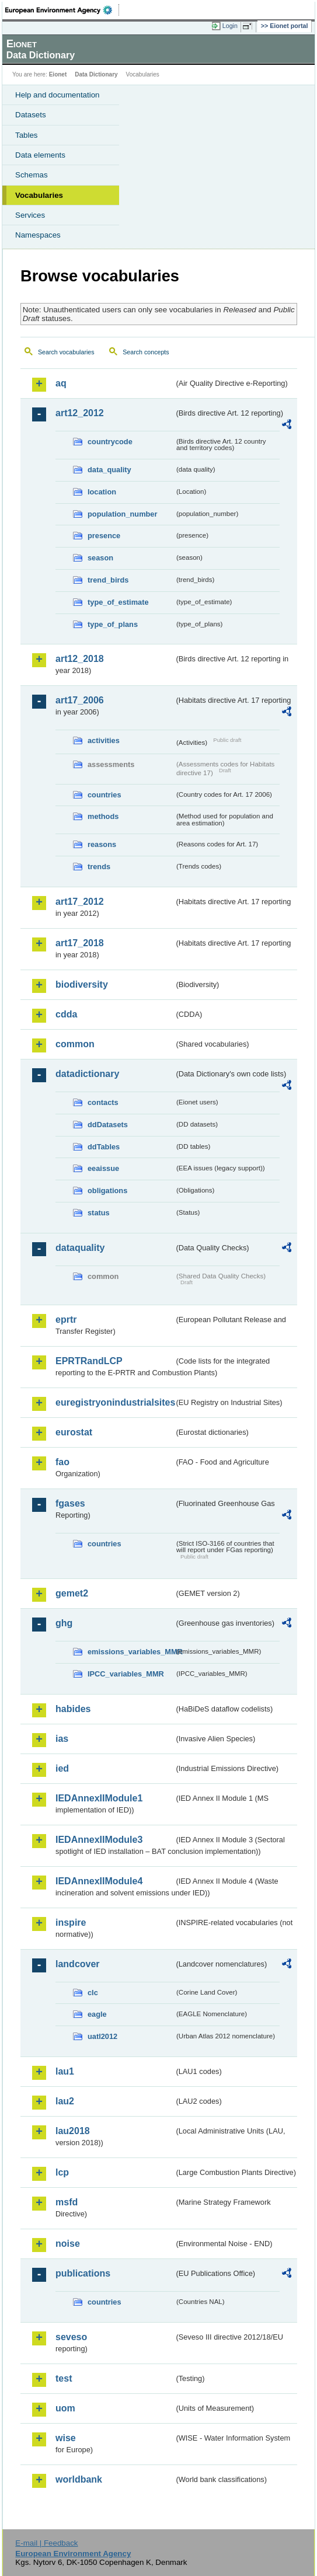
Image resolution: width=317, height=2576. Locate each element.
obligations (107, 1190)
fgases (70, 1503)
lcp (62, 2172)
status (99, 1212)
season (100, 557)
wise (65, 2438)
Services (30, 215)
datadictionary (87, 1074)
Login (230, 25)
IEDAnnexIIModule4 (98, 1881)
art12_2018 (79, 659)
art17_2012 (79, 902)
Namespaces (38, 235)
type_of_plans (113, 624)
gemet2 (71, 1593)
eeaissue (103, 1168)
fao (62, 1462)
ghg (63, 1623)
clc (93, 1992)
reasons (102, 844)
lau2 (64, 2101)
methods (103, 816)
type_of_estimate (118, 602)
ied (62, 1768)
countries (104, 794)
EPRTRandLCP (89, 1361)
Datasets (30, 114)
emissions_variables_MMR (131, 1651)
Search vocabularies (66, 351)
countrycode (110, 441)
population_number (122, 514)
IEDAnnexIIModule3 (98, 1840)
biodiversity (81, 984)
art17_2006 (79, 700)
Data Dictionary (96, 74)
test (63, 2378)
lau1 (64, 2071)
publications (82, 2273)
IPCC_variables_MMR (126, 1673)
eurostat (73, 1432)
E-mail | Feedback (46, 2543)
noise (67, 2244)
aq (61, 383)
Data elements (40, 155)
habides (72, 1709)
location (102, 491)
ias (61, 1739)
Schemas (31, 174)
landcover (77, 1964)
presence (104, 535)
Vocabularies (39, 195)
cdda (66, 1014)
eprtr (65, 1319)
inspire (70, 1922)
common (75, 1044)
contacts (103, 1102)
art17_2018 (79, 943)
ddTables (104, 1146)
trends (99, 866)
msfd (66, 2202)
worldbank (78, 2479)
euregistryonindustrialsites (114, 1402)
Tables (26, 135)
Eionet (58, 74)
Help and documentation (57, 94)
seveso (71, 2337)
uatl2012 (102, 2036)
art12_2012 (79, 413)
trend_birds (108, 580)
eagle (97, 2014)
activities (104, 740)
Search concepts (146, 351)
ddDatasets (108, 1124)
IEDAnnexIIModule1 (98, 1798)
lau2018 (72, 2131)
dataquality (79, 1248)
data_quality (109, 469)
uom (65, 2408)
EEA (62, 10)
